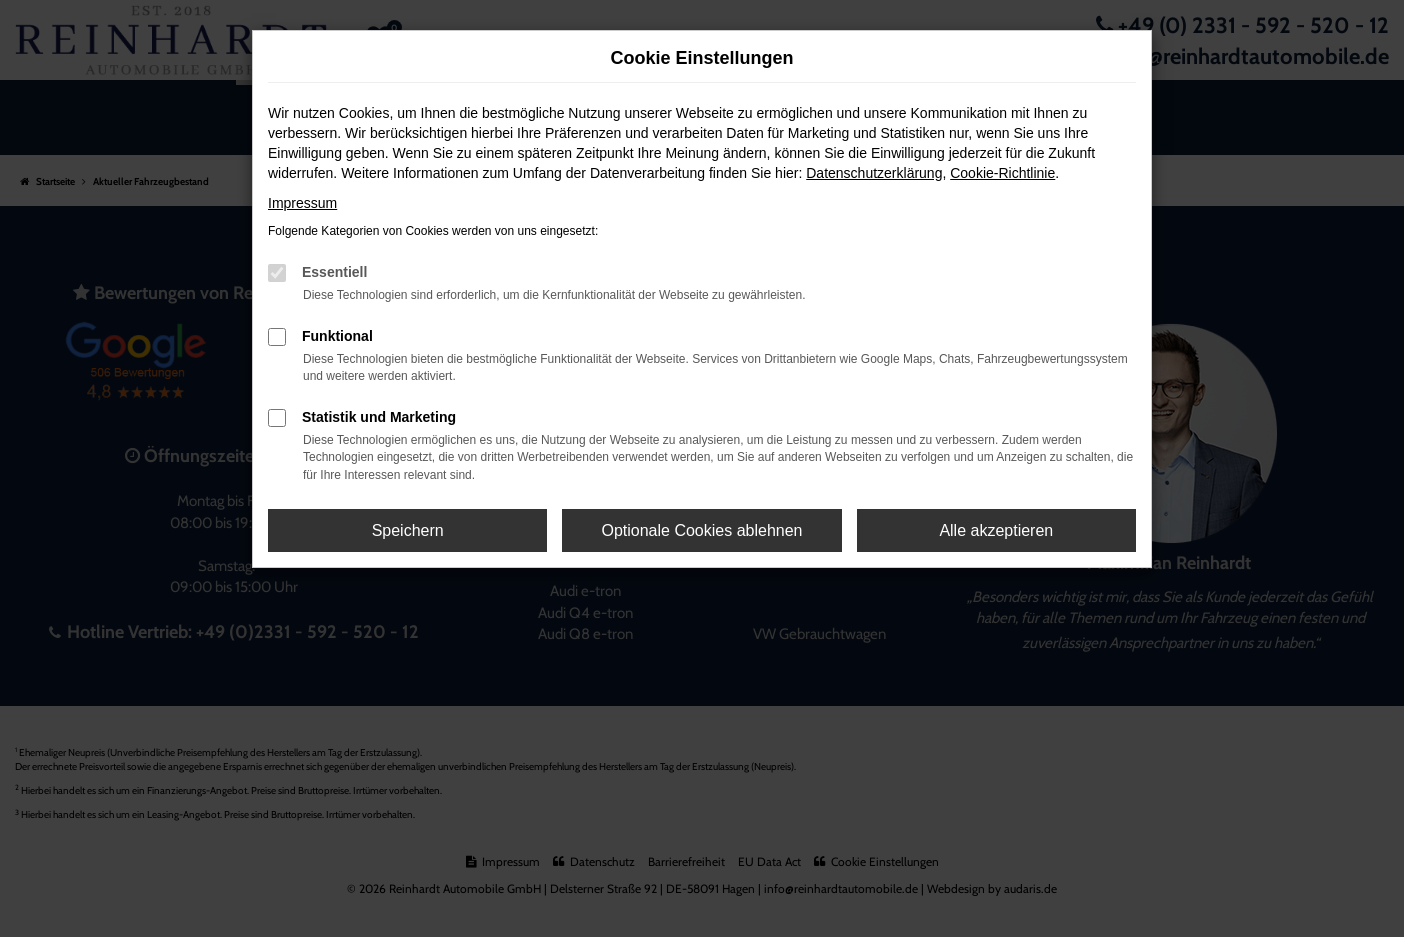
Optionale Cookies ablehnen (701, 530)
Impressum (302, 203)
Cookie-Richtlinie (1002, 173)
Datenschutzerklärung (874, 173)
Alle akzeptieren (996, 530)
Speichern (408, 530)
